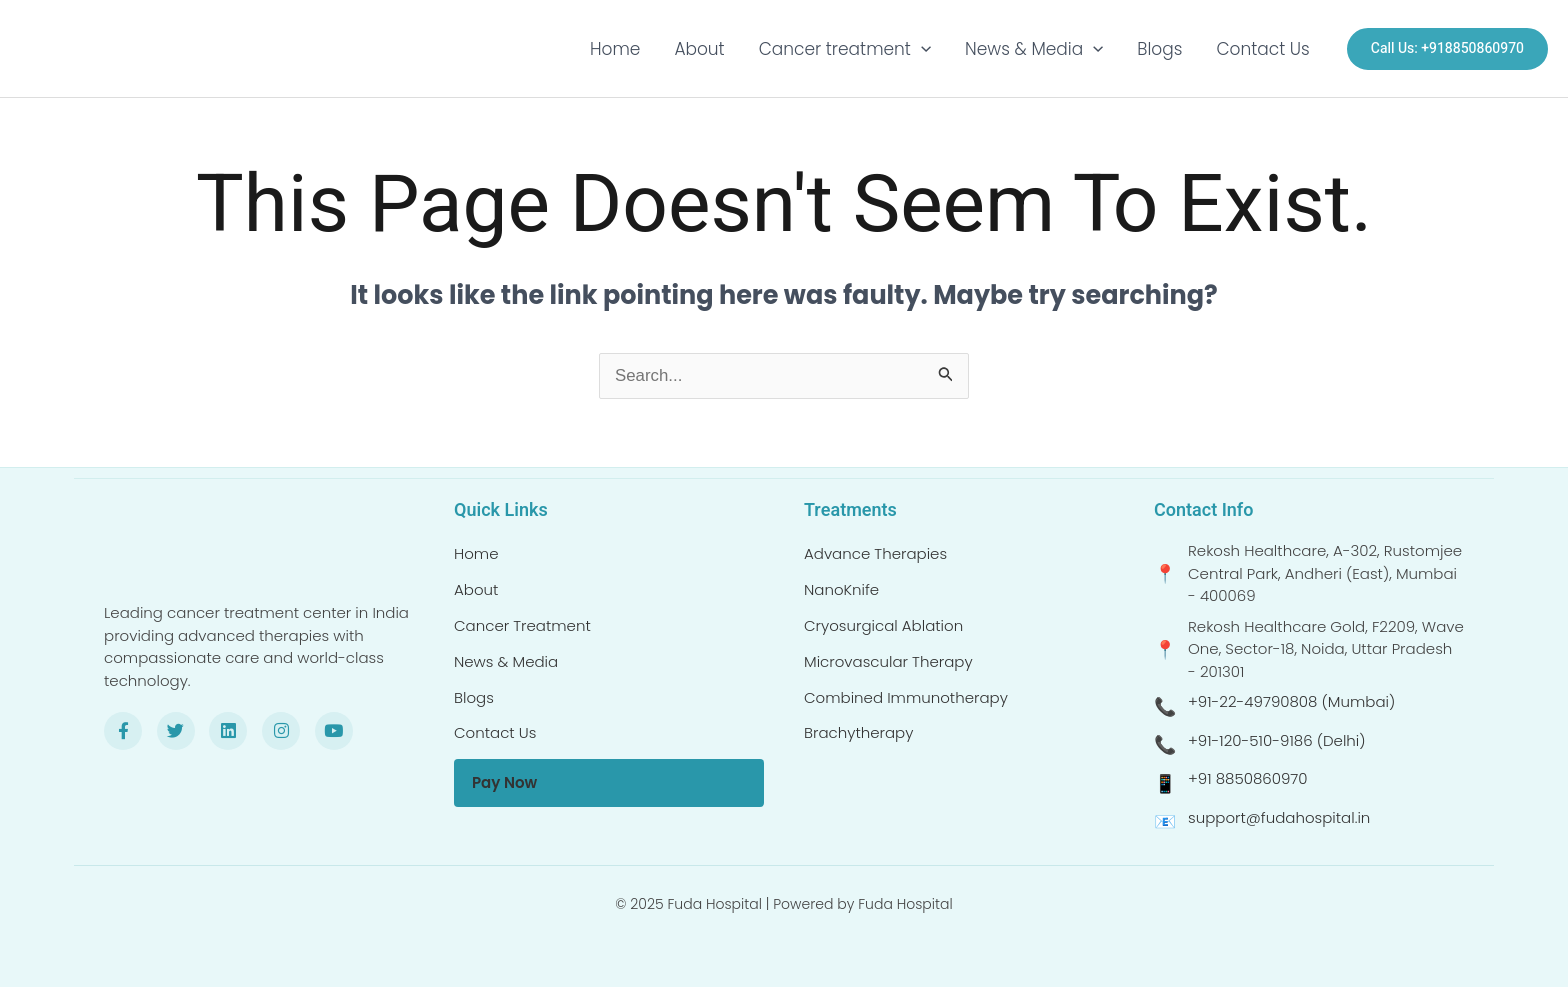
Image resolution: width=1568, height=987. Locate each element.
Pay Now (504, 782)
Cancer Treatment (522, 625)
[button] (921, 49)
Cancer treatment (845, 49)
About (699, 49)
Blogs (1159, 49)
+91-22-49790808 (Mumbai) (1291, 701)
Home (615, 49)
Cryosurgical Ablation (883, 625)
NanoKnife (841, 589)
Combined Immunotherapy (906, 697)
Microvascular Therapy (888, 661)
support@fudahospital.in (1279, 817)
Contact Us (1262, 49)
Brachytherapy (858, 732)
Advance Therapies (875, 553)
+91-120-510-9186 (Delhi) (1277, 740)
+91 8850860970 (1248, 778)
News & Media (1034, 49)
